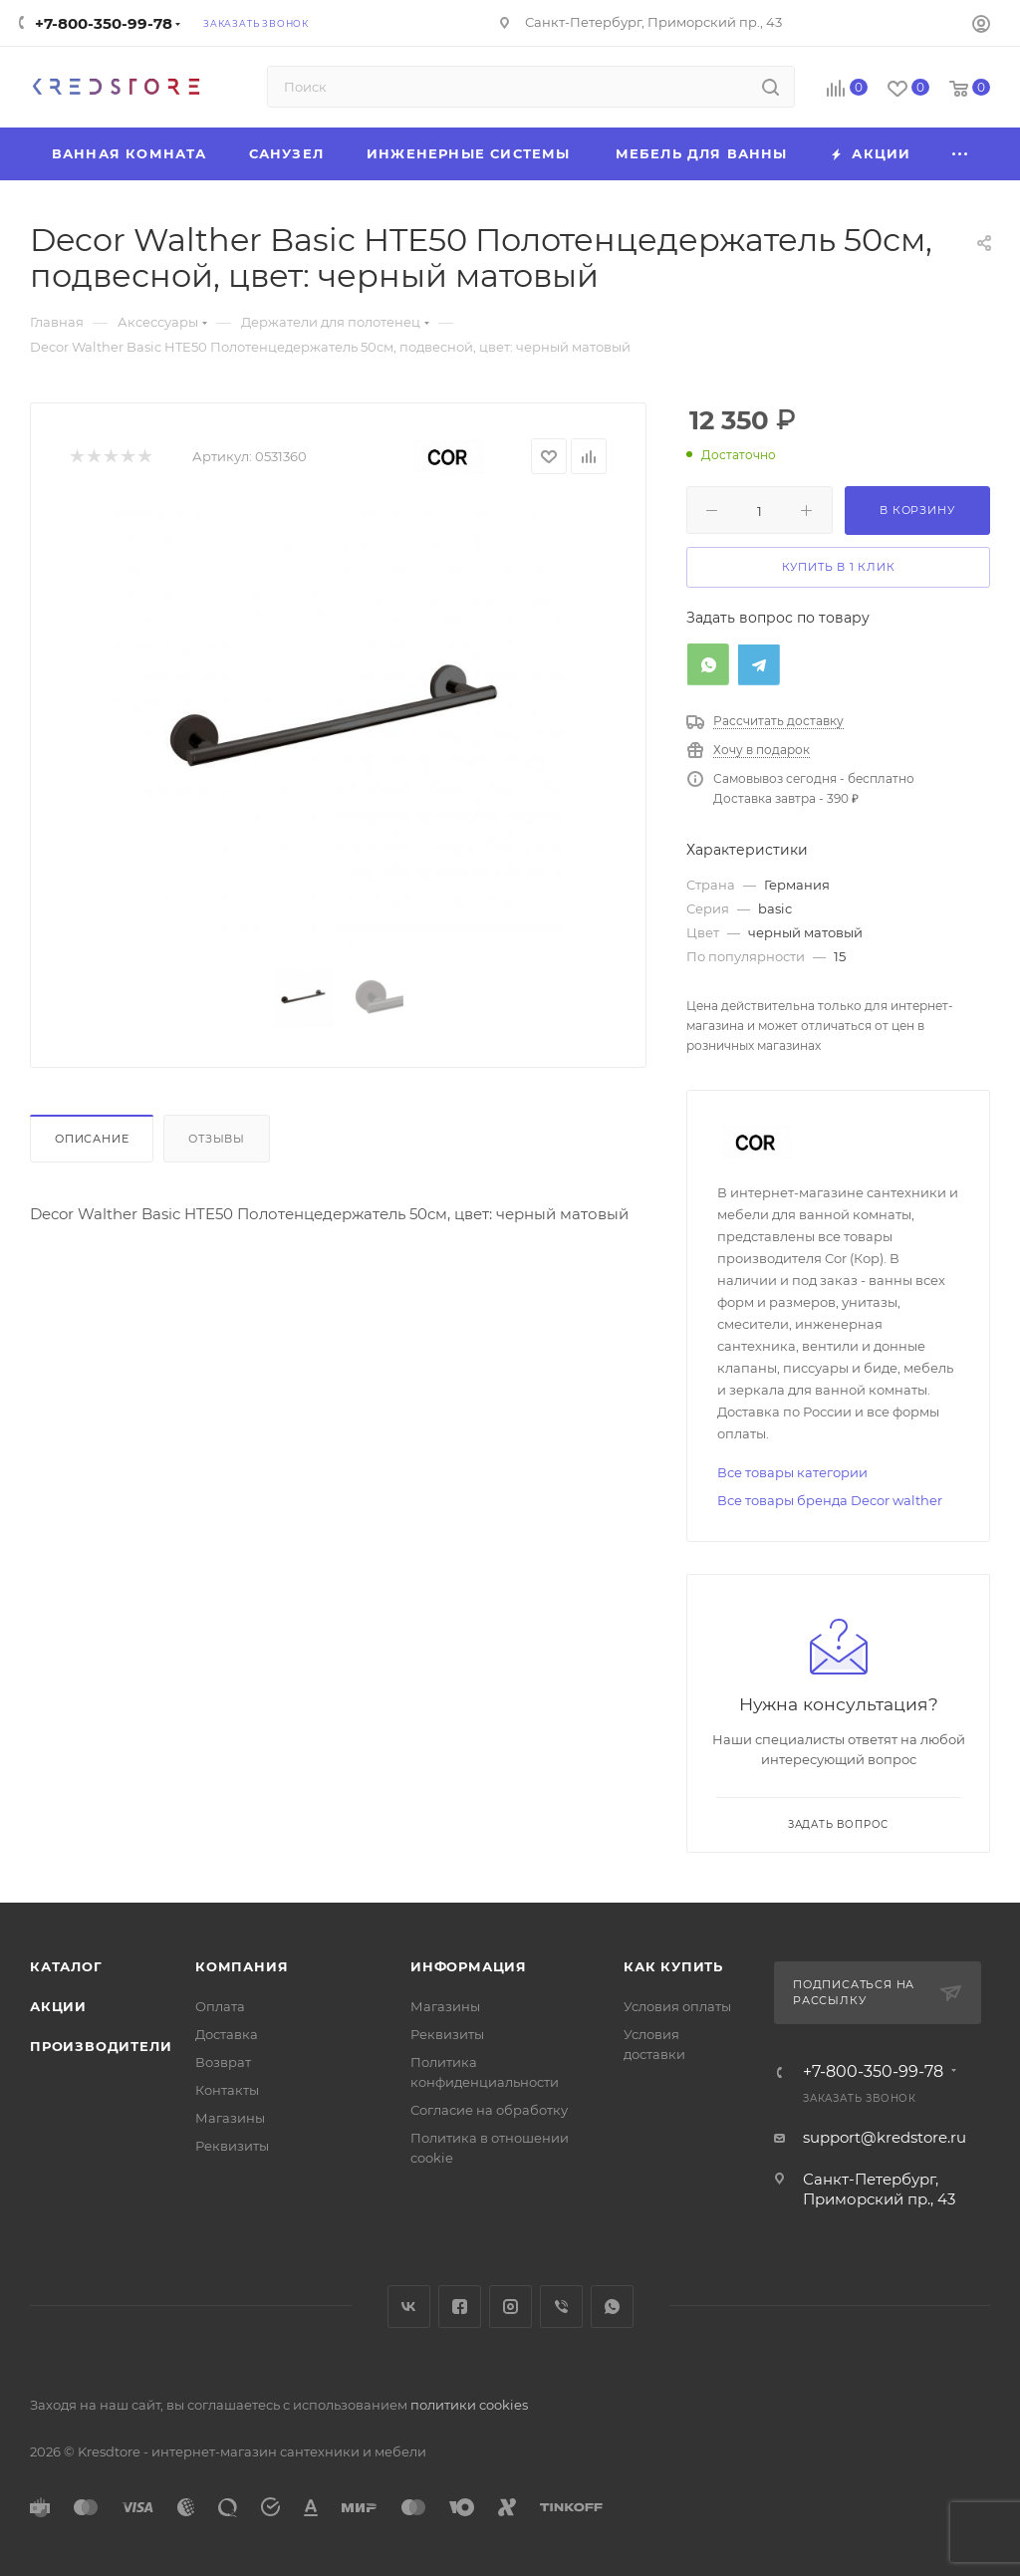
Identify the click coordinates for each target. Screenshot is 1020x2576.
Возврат (223, 2062)
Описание (91, 1139)
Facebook (459, 2306)
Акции (58, 2006)
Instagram (510, 2306)
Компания (241, 1966)
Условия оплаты (677, 2006)
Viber (561, 2306)
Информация (468, 1966)
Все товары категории (792, 1472)
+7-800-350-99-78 (103, 23)
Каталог (66, 1966)
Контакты (227, 2090)
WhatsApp (612, 2306)
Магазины (230, 2118)
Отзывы (216, 1139)
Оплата (220, 2006)
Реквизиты (232, 2146)
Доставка (226, 2034)
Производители (100, 2046)
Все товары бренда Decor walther (829, 1500)
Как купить (673, 1966)
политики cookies (469, 2405)
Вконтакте (408, 2306)
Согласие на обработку (489, 2110)
